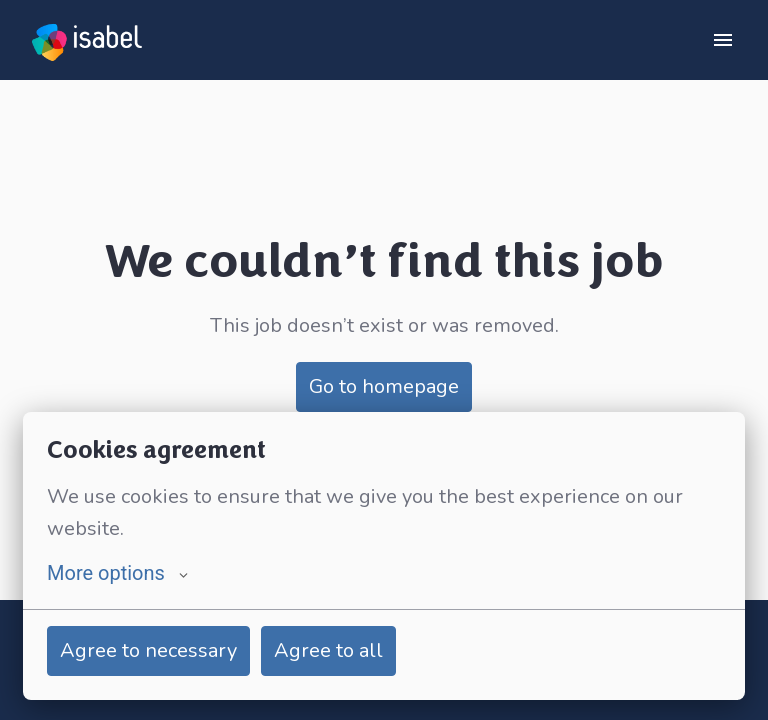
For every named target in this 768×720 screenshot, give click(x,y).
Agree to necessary (148, 650)
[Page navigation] (723, 40)
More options (117, 573)
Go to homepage (384, 386)
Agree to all (328, 650)
